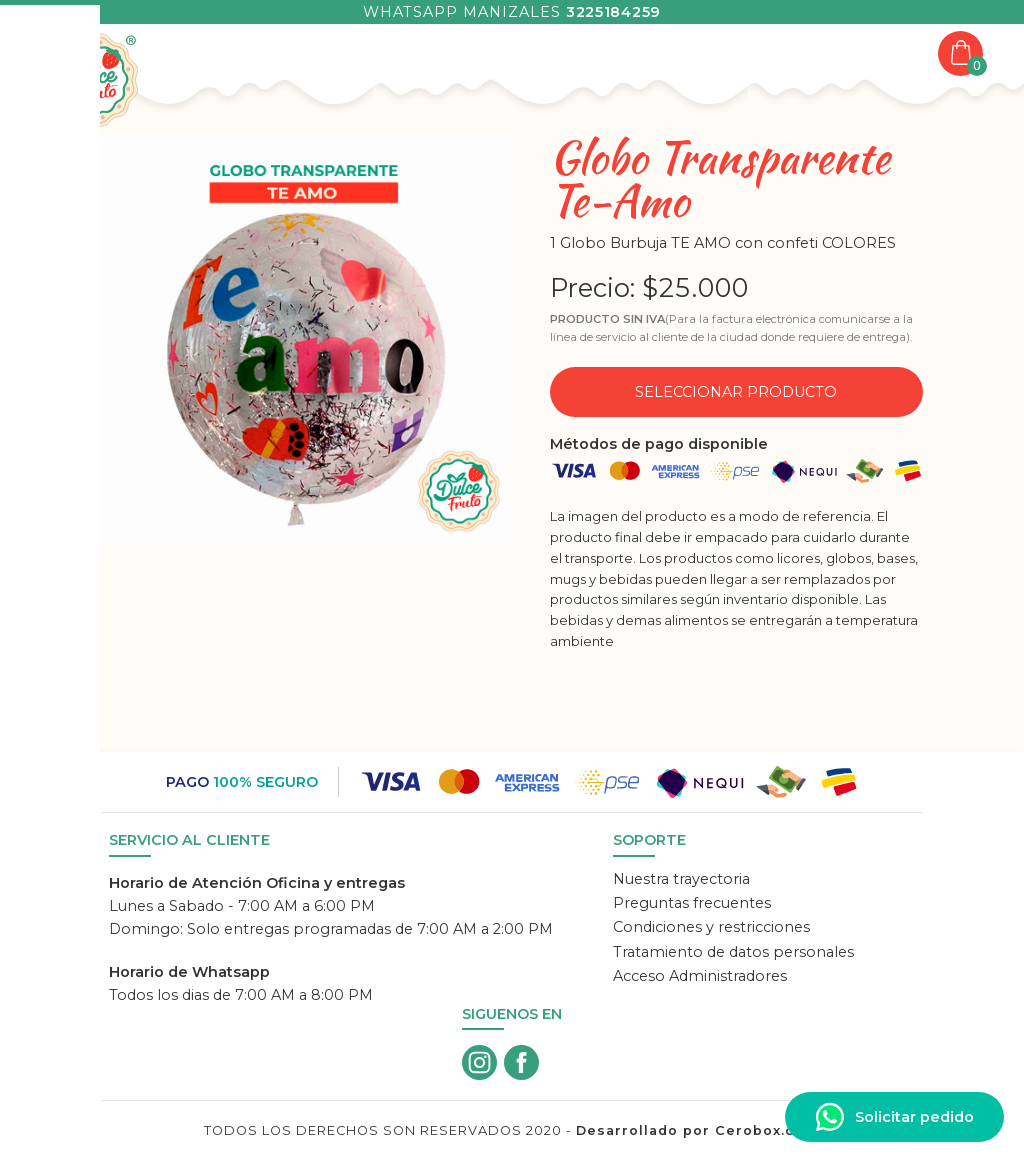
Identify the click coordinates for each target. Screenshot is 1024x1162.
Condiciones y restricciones (711, 927)
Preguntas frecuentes (692, 903)
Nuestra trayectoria (681, 879)
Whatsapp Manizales (512, 12)
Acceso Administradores (700, 976)
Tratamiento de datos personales (733, 952)
